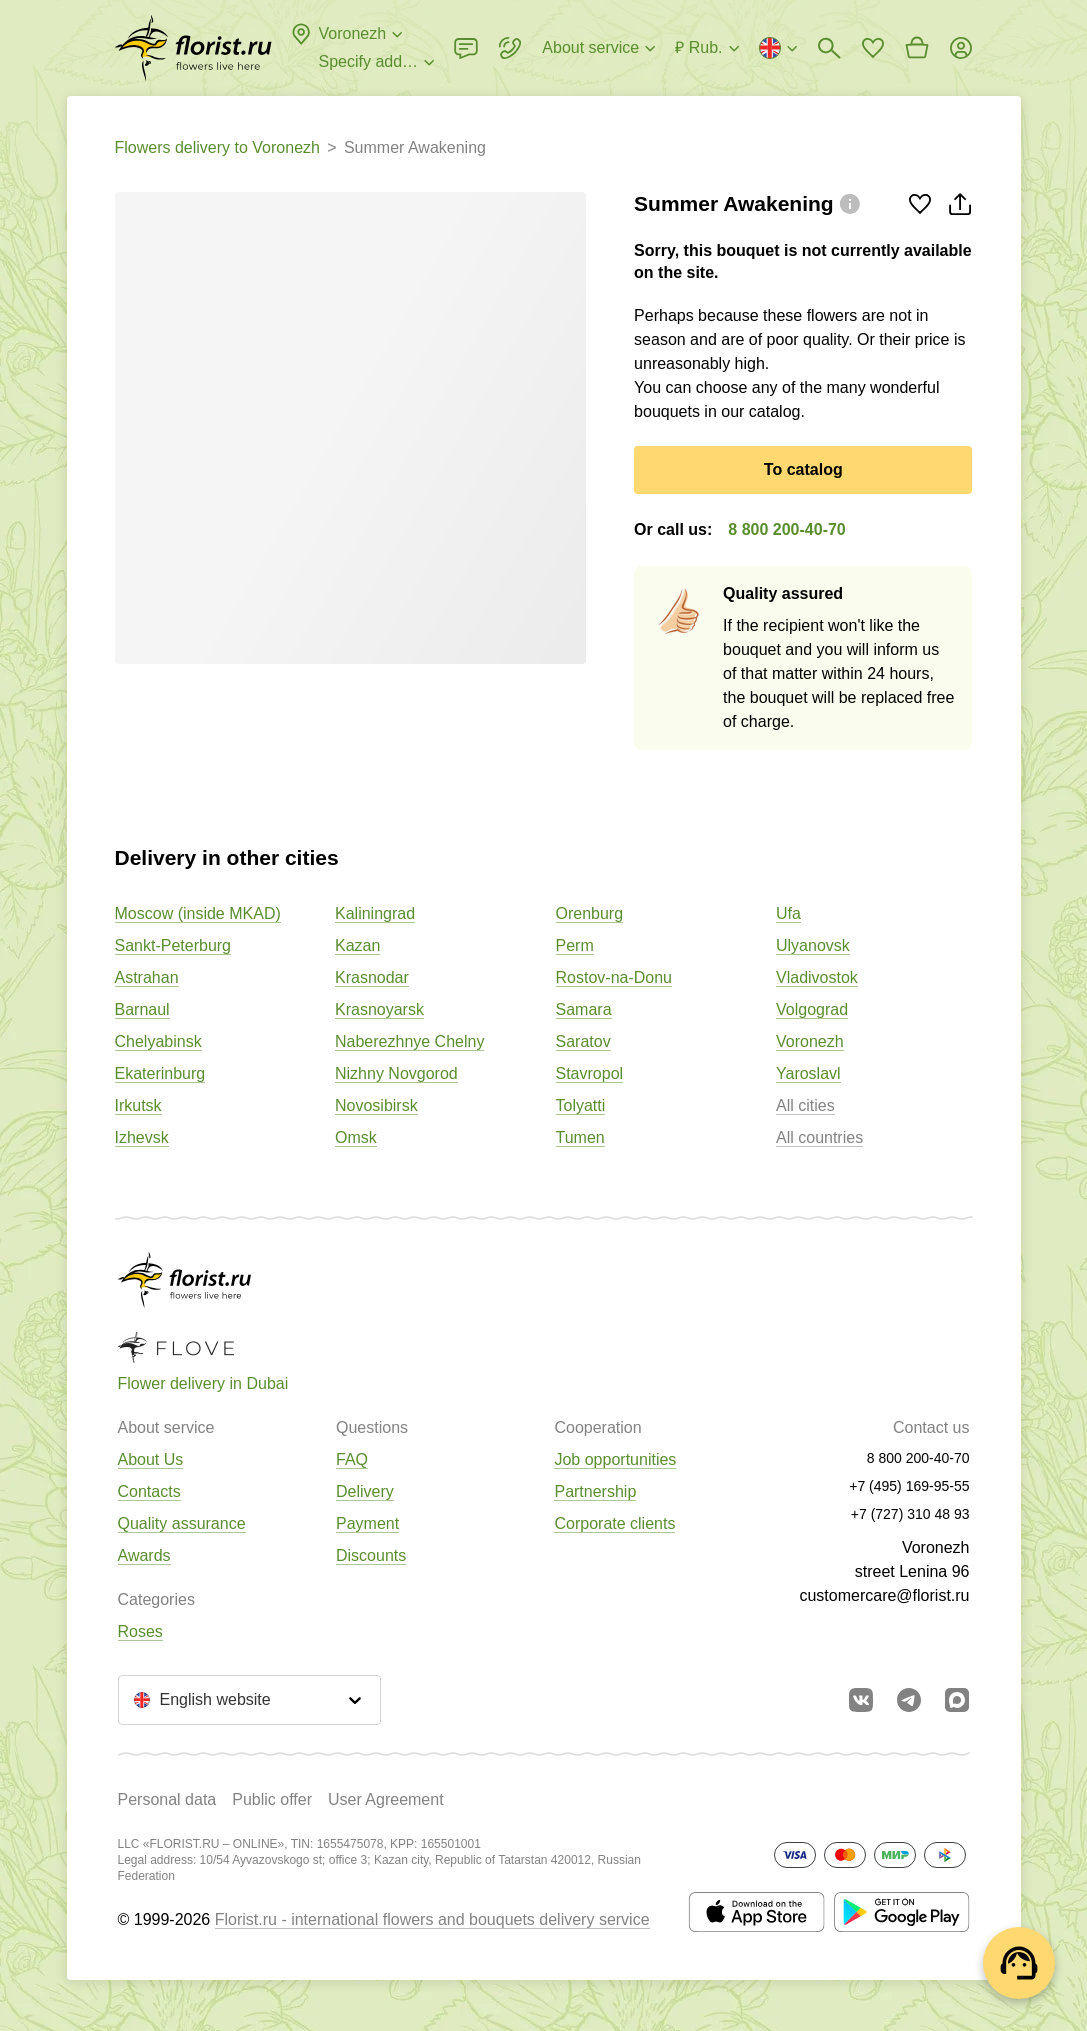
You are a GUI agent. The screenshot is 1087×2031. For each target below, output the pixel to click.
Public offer (272, 1799)
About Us (151, 1459)
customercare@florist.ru (884, 1595)
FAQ (352, 1459)
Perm (575, 945)
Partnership (595, 1491)
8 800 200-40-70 (786, 529)
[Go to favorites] (873, 48)
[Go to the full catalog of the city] (193, 48)
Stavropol (590, 1073)
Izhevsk (142, 1137)
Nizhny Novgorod (396, 1073)
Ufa (788, 913)
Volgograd (812, 1009)
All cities (805, 1105)
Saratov (583, 1041)
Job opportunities (615, 1459)
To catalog (803, 469)
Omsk (356, 1137)
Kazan (357, 945)
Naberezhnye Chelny (409, 1041)
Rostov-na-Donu (614, 977)
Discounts (371, 1555)
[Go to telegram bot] (909, 1700)
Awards (144, 1555)
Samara (584, 1009)
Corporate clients (614, 1523)
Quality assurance (182, 1523)
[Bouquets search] (829, 48)
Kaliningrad (375, 913)
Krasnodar (372, 977)
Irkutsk (138, 1105)
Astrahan (147, 977)
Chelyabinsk (158, 1041)
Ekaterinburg (160, 1073)
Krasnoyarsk (379, 1009)
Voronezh (810, 1041)
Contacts (149, 1491)
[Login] (961, 48)
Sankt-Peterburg (173, 945)
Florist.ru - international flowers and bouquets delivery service (432, 1919)
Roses (140, 1631)
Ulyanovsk (813, 945)
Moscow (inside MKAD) (198, 913)
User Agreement (386, 1799)
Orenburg (590, 913)
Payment (367, 1523)
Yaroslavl (808, 1073)
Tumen (580, 1137)
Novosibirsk (376, 1105)
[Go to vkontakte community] (861, 1700)
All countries (819, 1137)
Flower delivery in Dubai (203, 1383)
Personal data (167, 1799)
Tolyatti (581, 1105)
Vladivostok (817, 977)
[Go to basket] (917, 48)
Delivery (365, 1491)
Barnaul (142, 1009)
